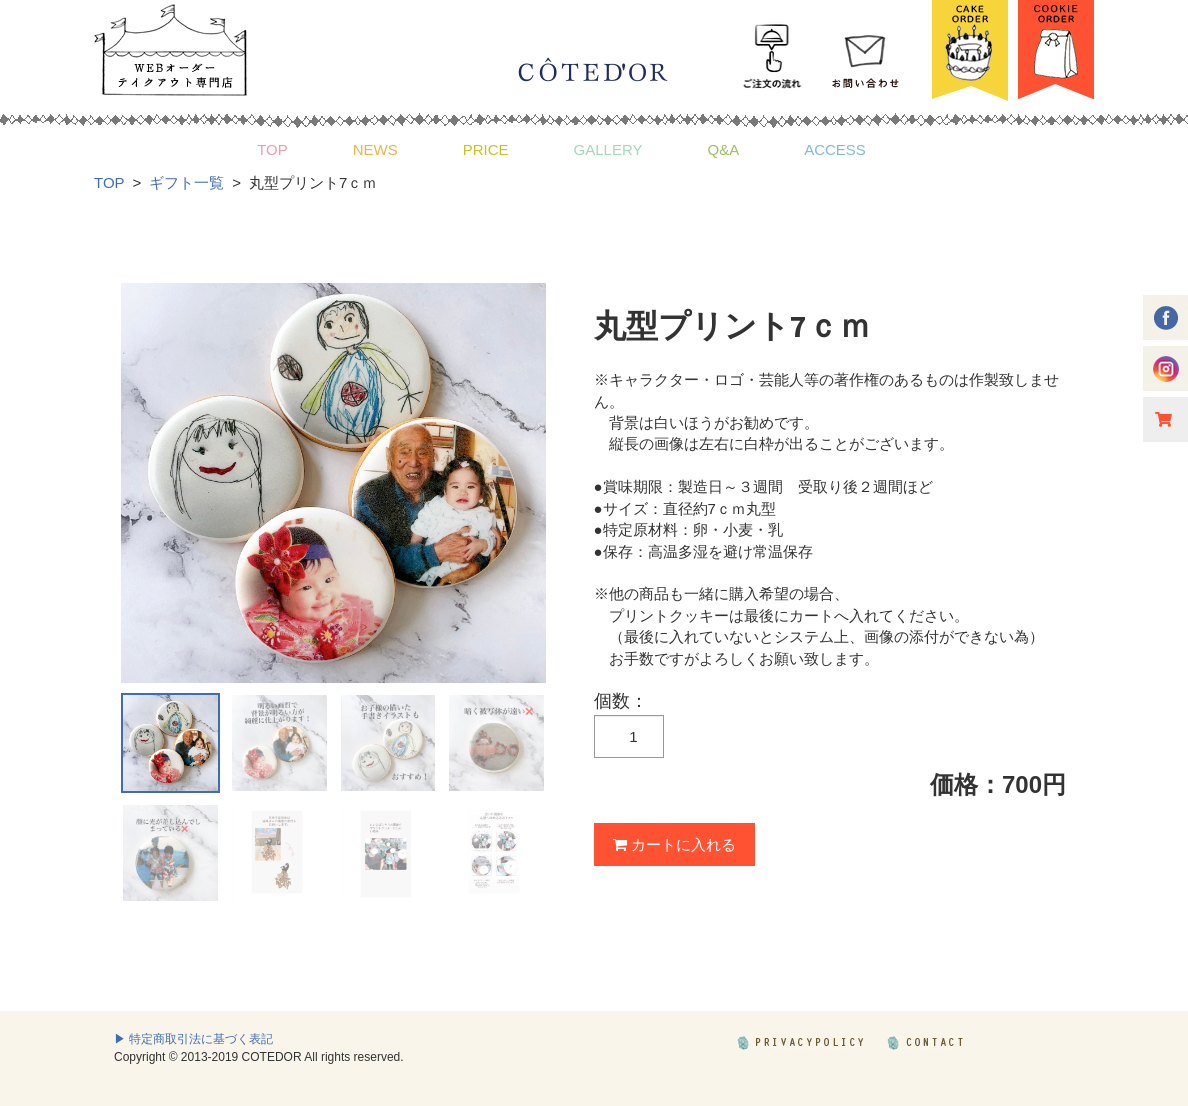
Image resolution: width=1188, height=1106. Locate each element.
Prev (147, 483)
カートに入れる (674, 844)
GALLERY (608, 149)
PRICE (486, 149)
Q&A (723, 149)
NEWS (375, 149)
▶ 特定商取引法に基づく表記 (193, 1039)
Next (520, 483)
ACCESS (835, 149)
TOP (272, 149)
